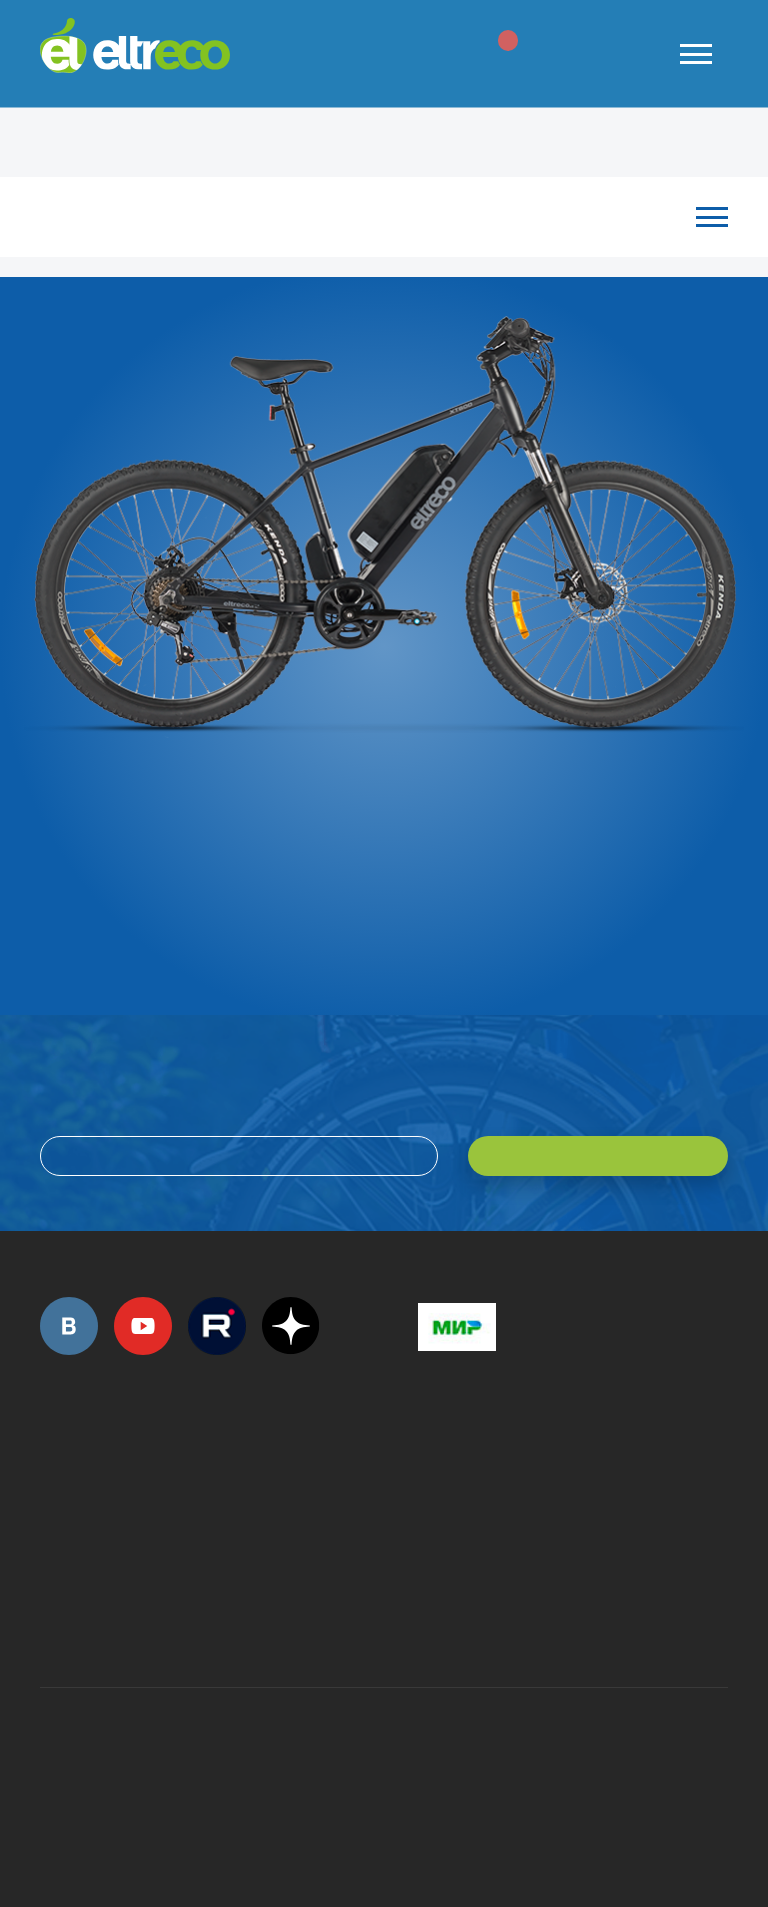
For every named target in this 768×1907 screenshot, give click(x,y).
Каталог (374, 216)
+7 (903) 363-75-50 (429, 1616)
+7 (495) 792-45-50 (51, 1487)
